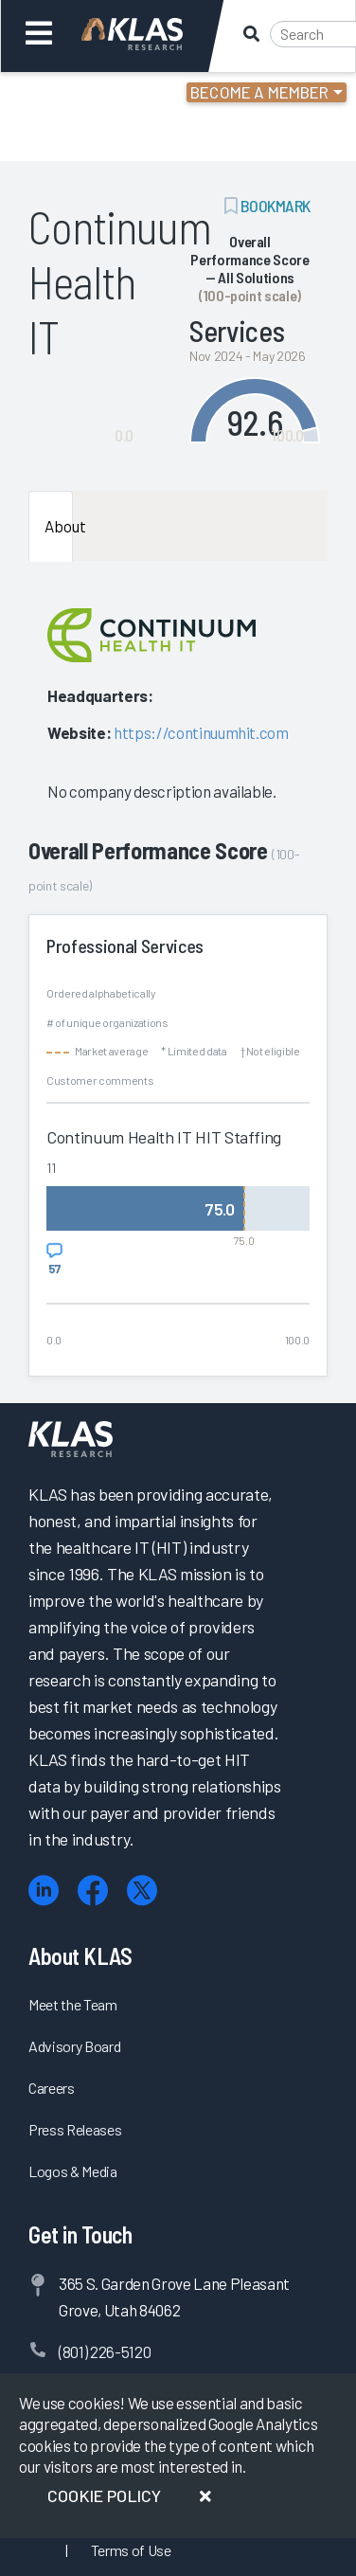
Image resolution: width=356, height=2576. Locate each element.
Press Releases (74, 2129)
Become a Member (259, 91)
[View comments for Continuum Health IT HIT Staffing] (54, 1259)
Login (96, 94)
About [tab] (58, 525)
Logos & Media (72, 2171)
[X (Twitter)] (142, 1890)
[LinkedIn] (43, 1890)
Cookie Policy (104, 2495)
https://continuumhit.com (201, 732)
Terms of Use (131, 2550)
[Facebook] (93, 1890)
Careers (51, 2088)
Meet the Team (72, 2004)
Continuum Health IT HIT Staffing (163, 1136)
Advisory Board (74, 2046)
